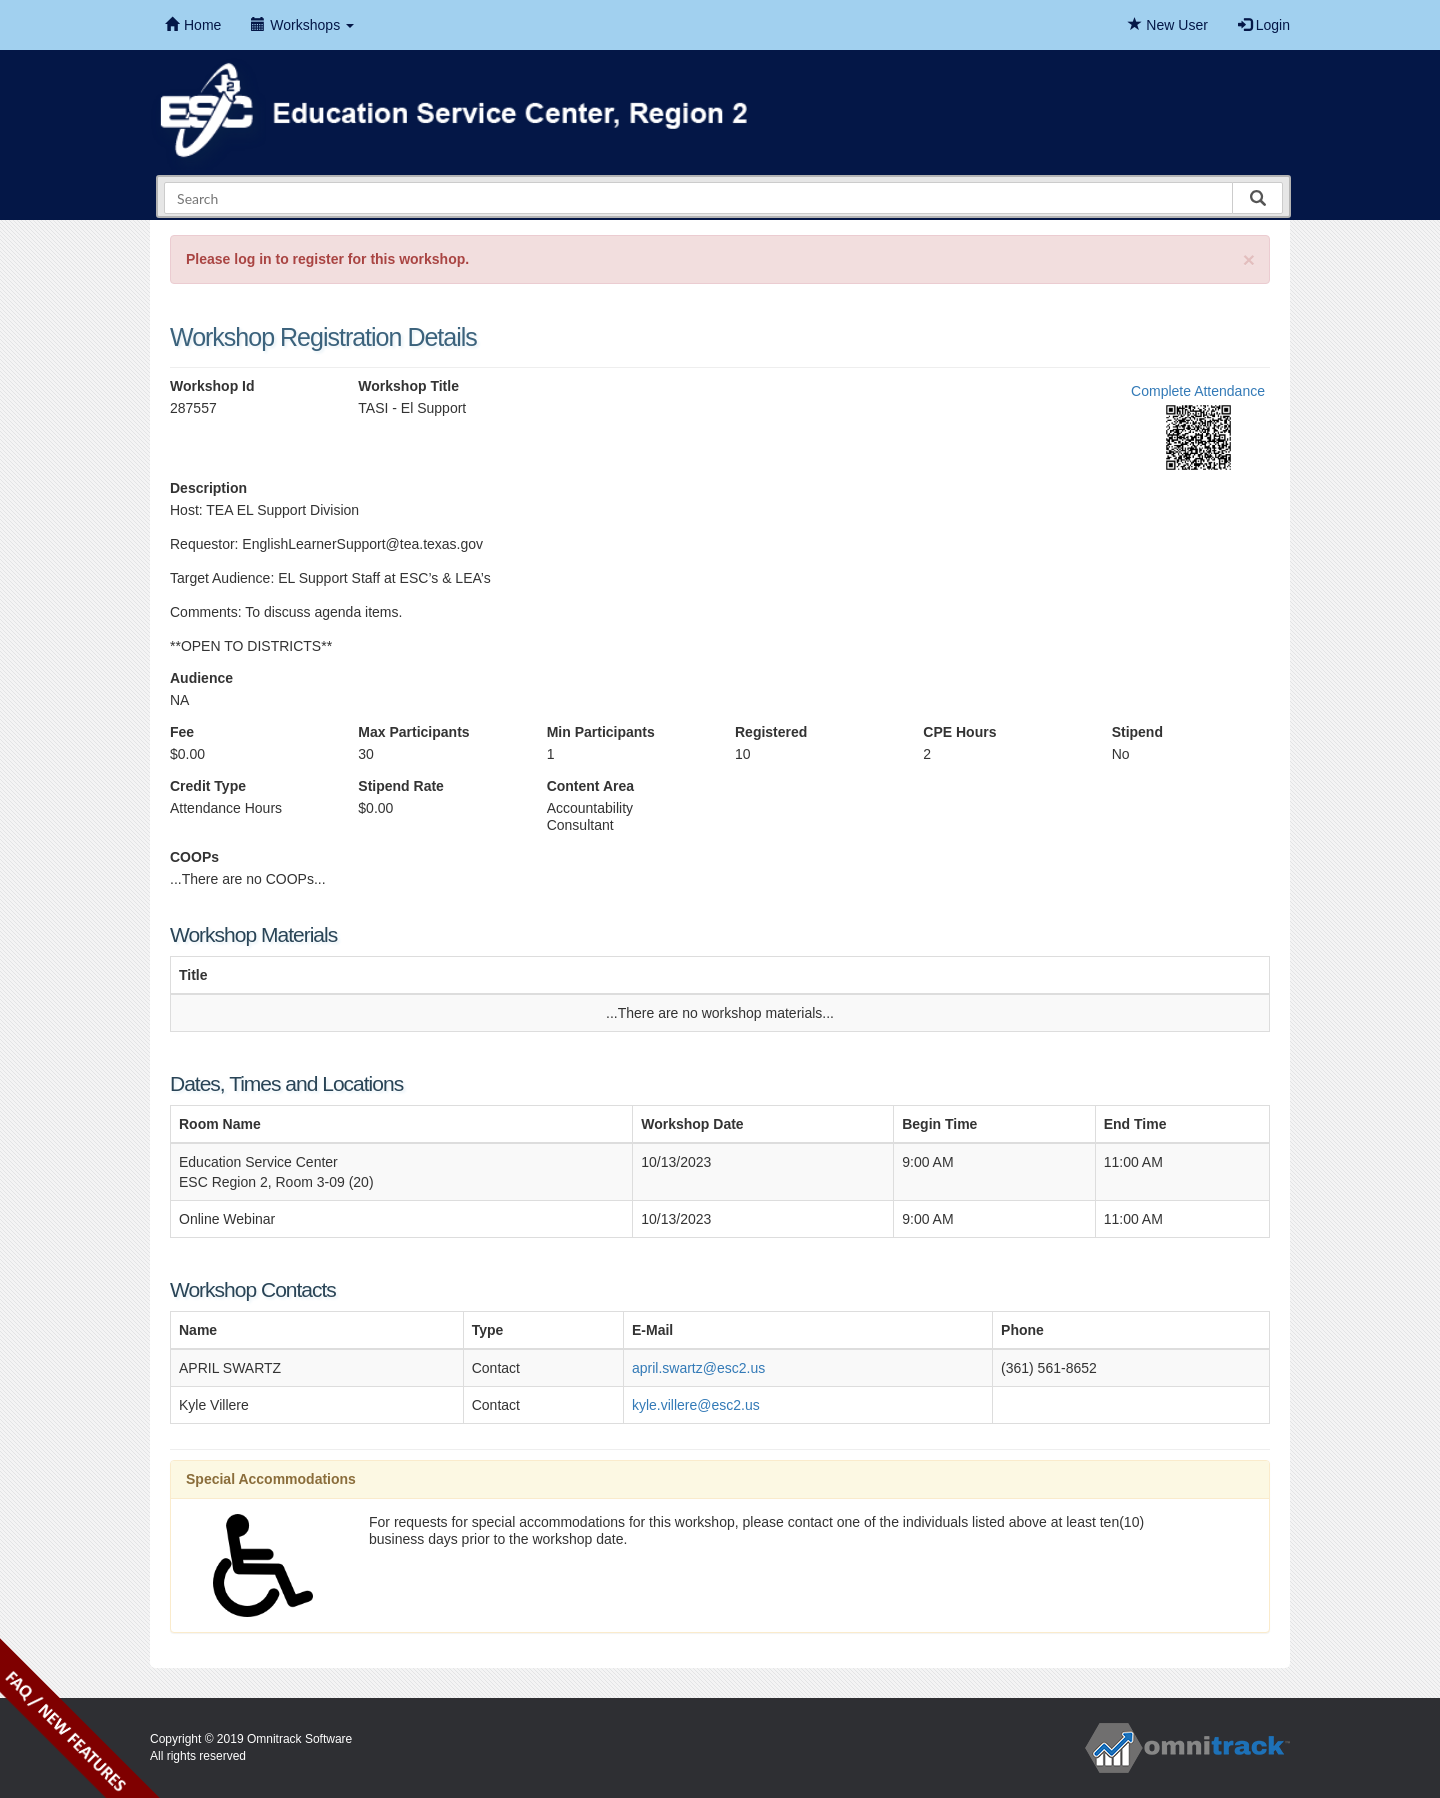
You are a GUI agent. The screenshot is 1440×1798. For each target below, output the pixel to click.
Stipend (1137, 732)
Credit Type (208, 786)
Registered (771, 732)
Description (208, 488)
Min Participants (601, 732)
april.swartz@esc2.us (698, 1368)
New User (1167, 25)
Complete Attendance (1198, 391)
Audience (201, 678)
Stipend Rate (401, 786)
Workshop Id (212, 386)
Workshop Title (408, 386)
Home (193, 25)
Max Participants (413, 732)
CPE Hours (959, 732)
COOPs (194, 857)
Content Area (590, 786)
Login (1264, 25)
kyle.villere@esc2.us (696, 1405)
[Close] (1249, 259)
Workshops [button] (302, 25)
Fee (182, 732)
